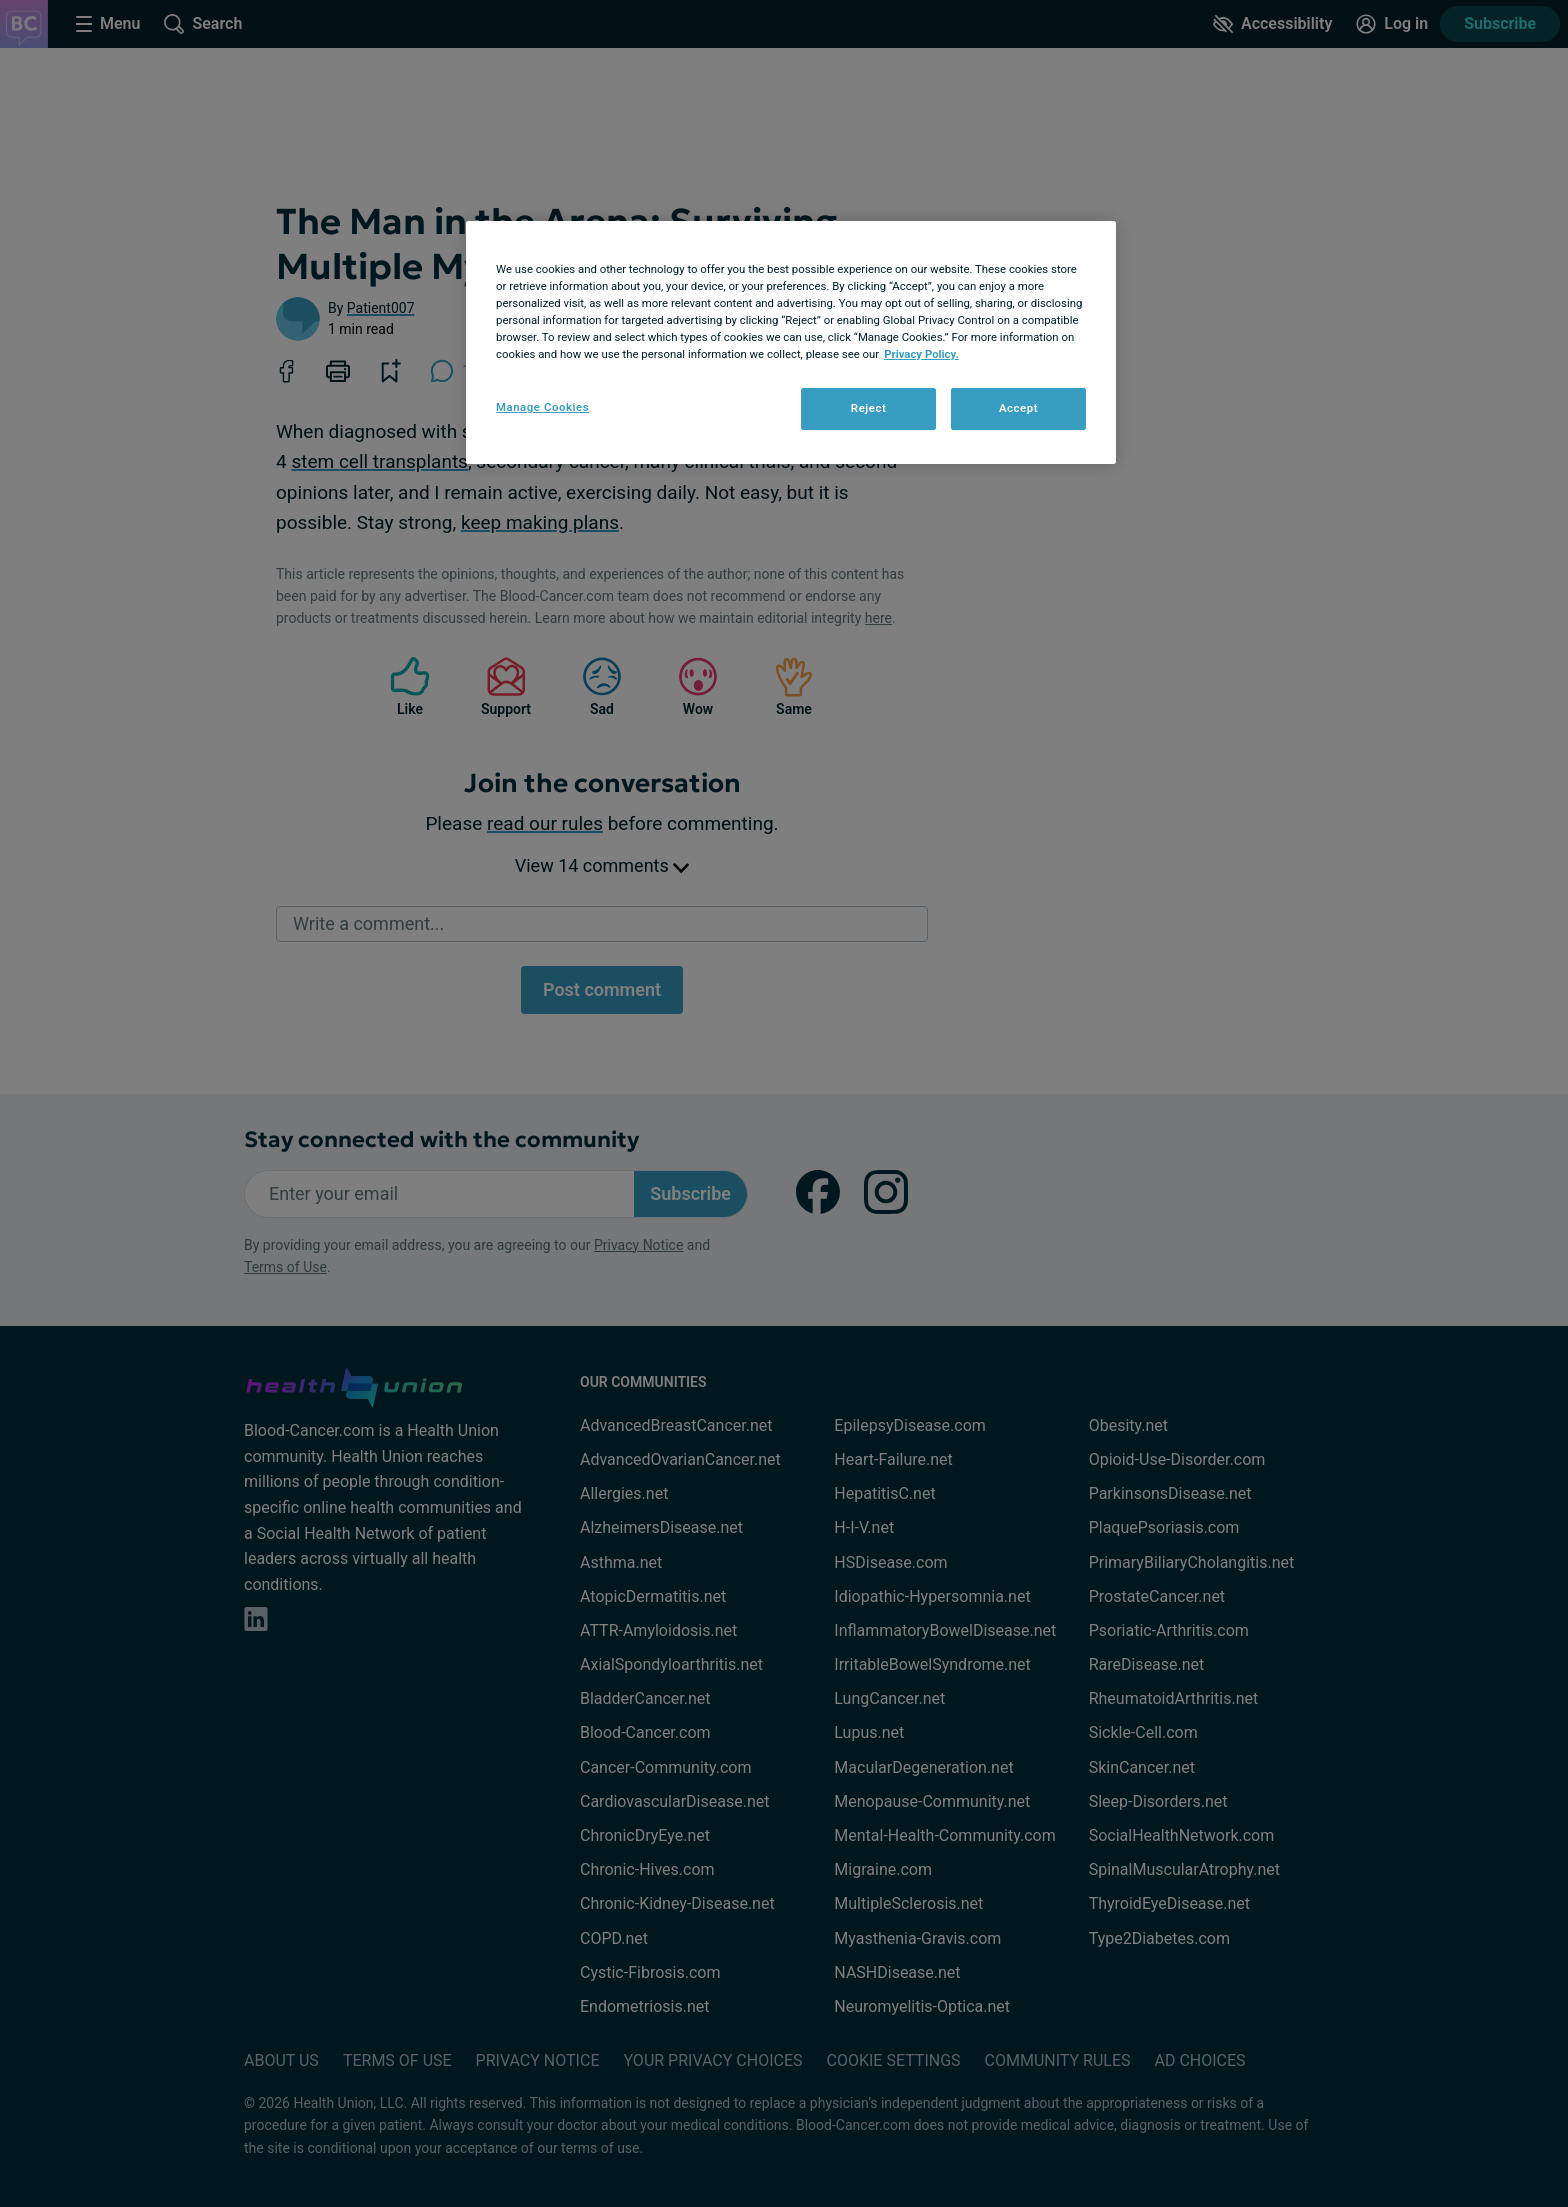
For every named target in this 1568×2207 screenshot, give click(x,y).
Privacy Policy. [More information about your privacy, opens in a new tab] (921, 354)
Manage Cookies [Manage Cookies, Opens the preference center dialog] (542, 407)
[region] (791, 342)
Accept (1018, 408)
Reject (869, 408)
